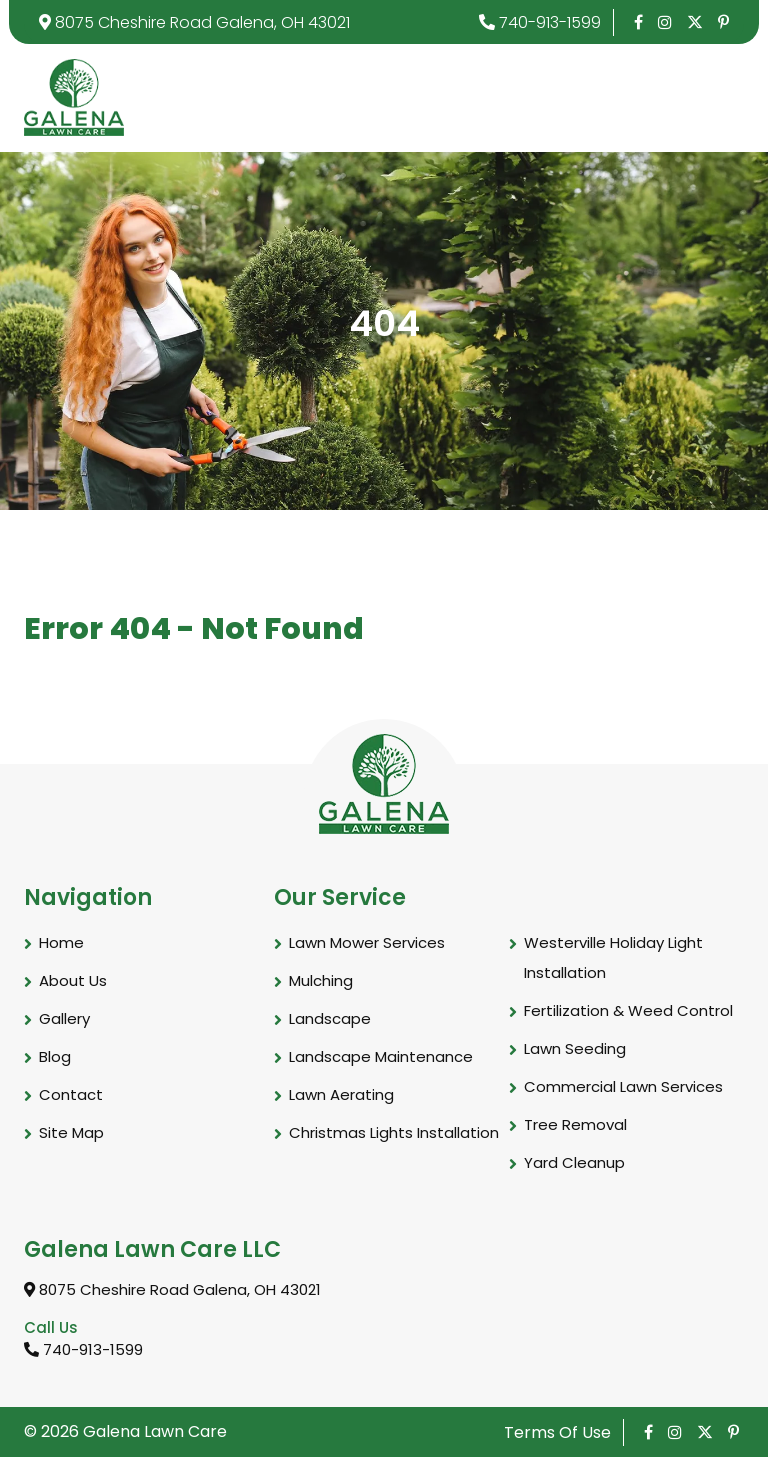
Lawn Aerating (341, 1094)
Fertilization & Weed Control (628, 1010)
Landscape (330, 1018)
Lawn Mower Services (367, 942)
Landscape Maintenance (381, 1056)
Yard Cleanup (574, 1162)
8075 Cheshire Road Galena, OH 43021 (194, 22)
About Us (73, 980)
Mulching (321, 980)
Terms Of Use (557, 1432)
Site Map (71, 1132)
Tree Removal (575, 1124)
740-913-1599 (540, 22)
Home (61, 942)
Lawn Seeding (575, 1048)
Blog (55, 1056)
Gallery (64, 1018)
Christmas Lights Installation (394, 1132)
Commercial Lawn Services (623, 1086)
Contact (71, 1094)
